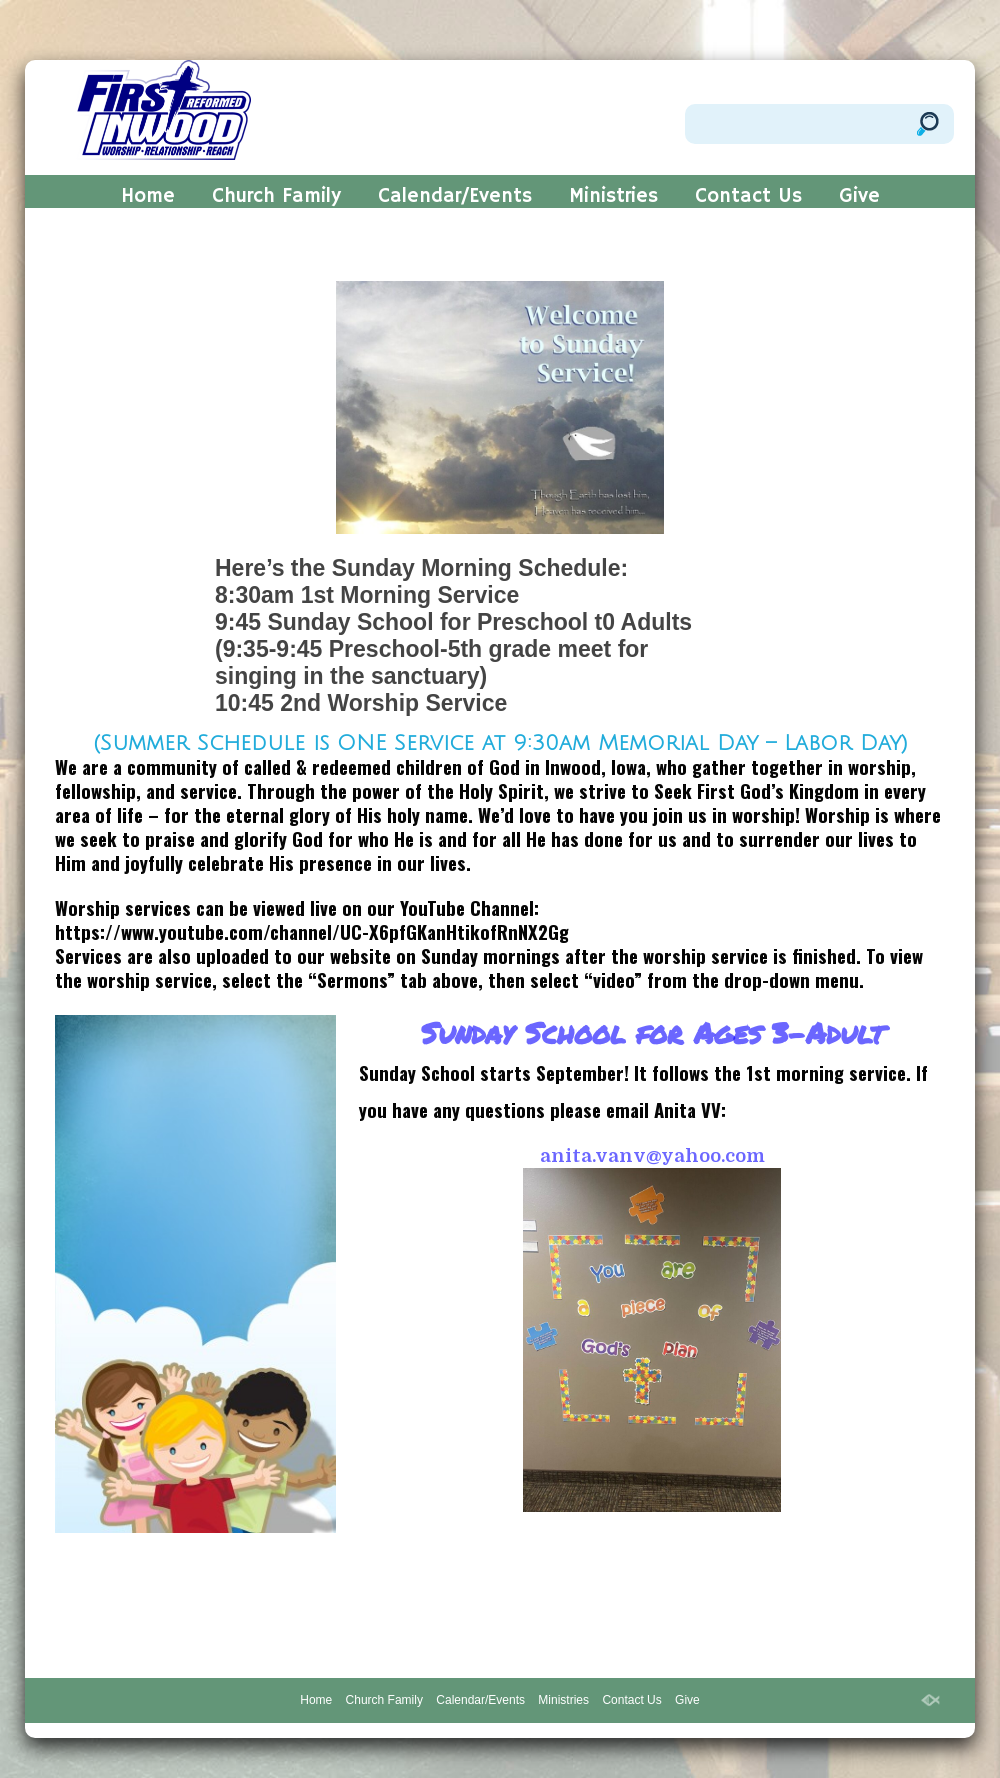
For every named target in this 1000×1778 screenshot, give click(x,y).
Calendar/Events (455, 198)
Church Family (276, 198)
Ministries (613, 198)
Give (859, 198)
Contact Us (748, 198)
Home (148, 198)
